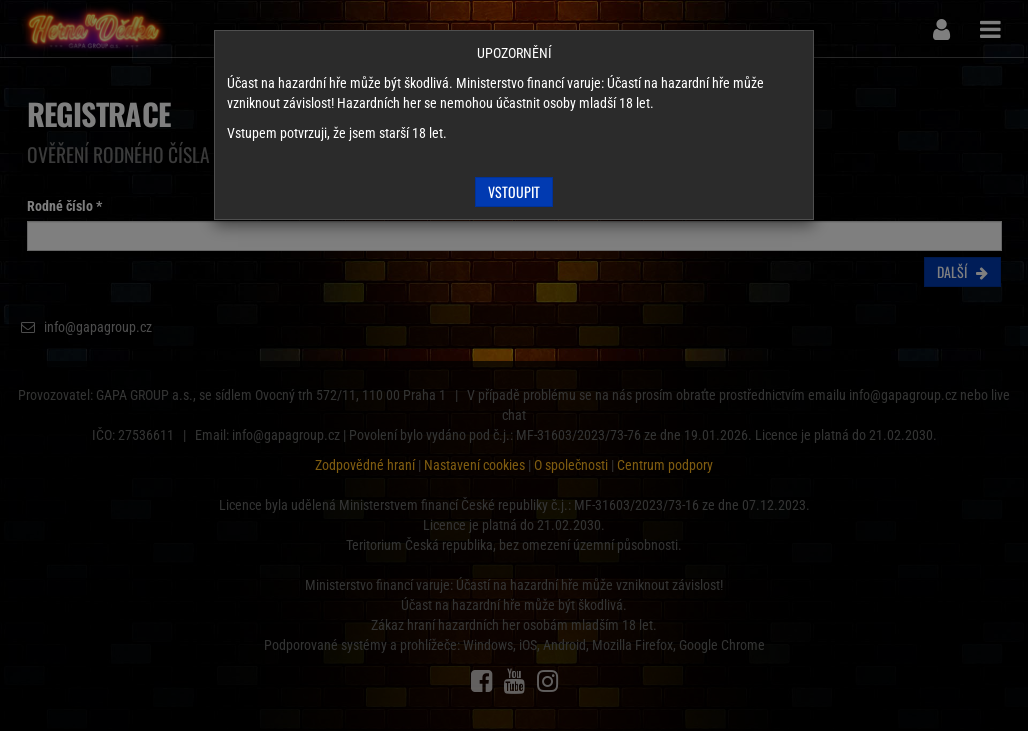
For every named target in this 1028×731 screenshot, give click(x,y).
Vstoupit (514, 191)
